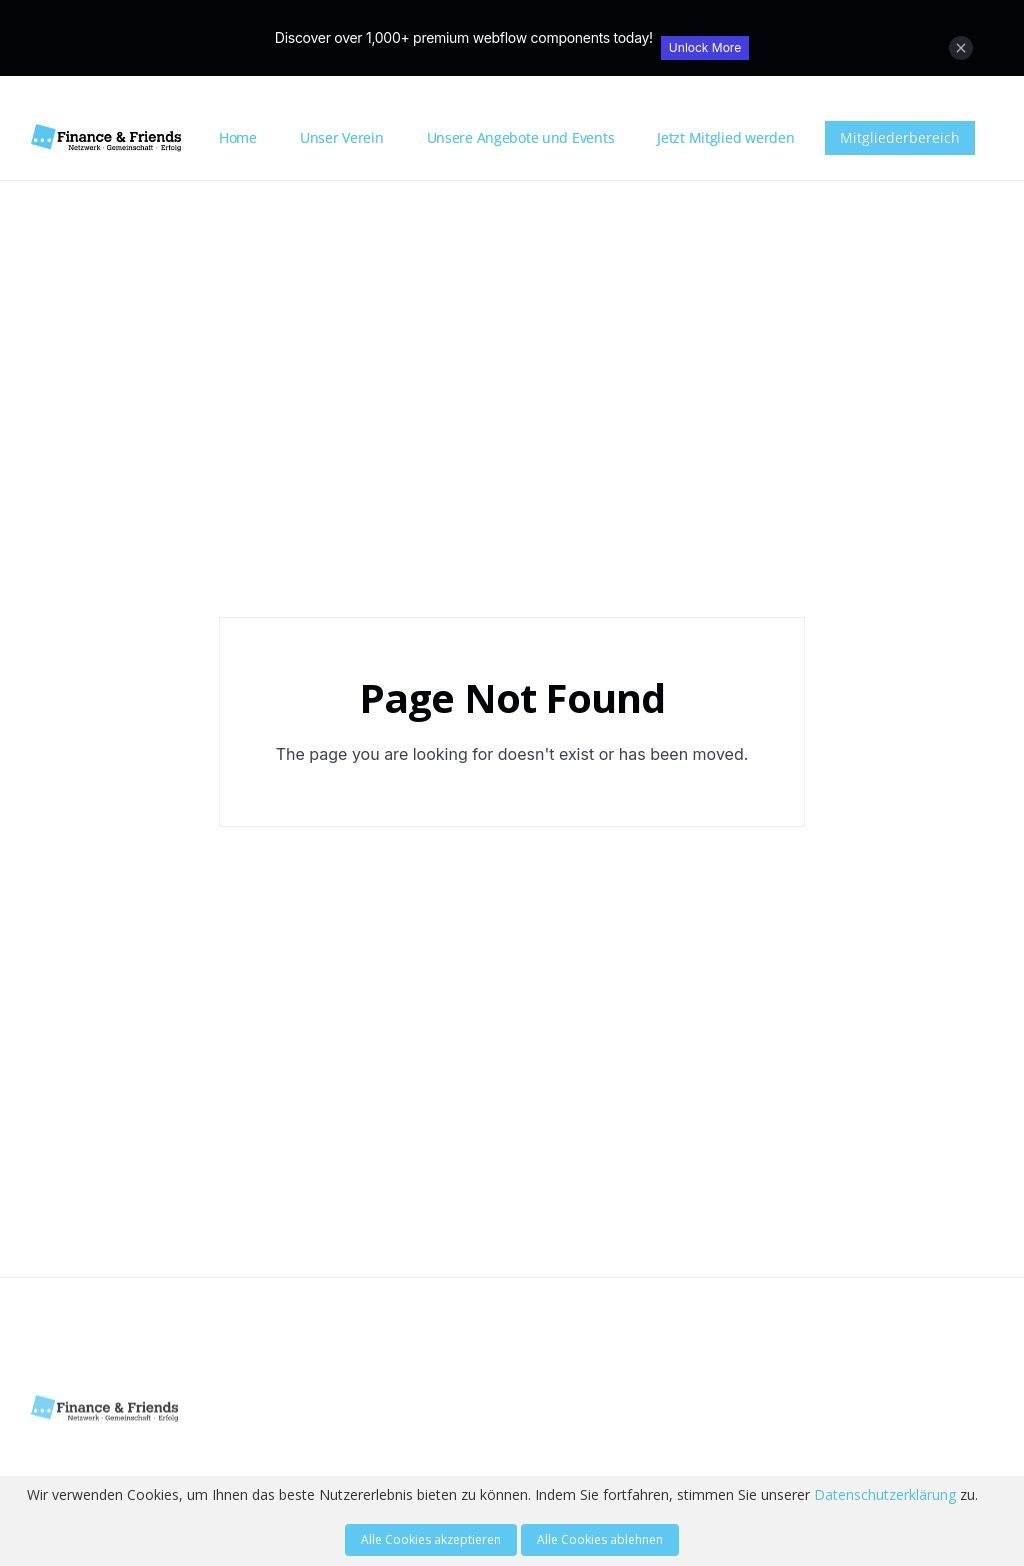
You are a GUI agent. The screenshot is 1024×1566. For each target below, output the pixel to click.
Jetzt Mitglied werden (725, 137)
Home (238, 137)
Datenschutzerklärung (885, 1494)
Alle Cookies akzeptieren (431, 1539)
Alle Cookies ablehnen (600, 1539)
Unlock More (705, 47)
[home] (117, 138)
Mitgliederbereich (900, 137)
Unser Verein (342, 137)
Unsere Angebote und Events (521, 137)
